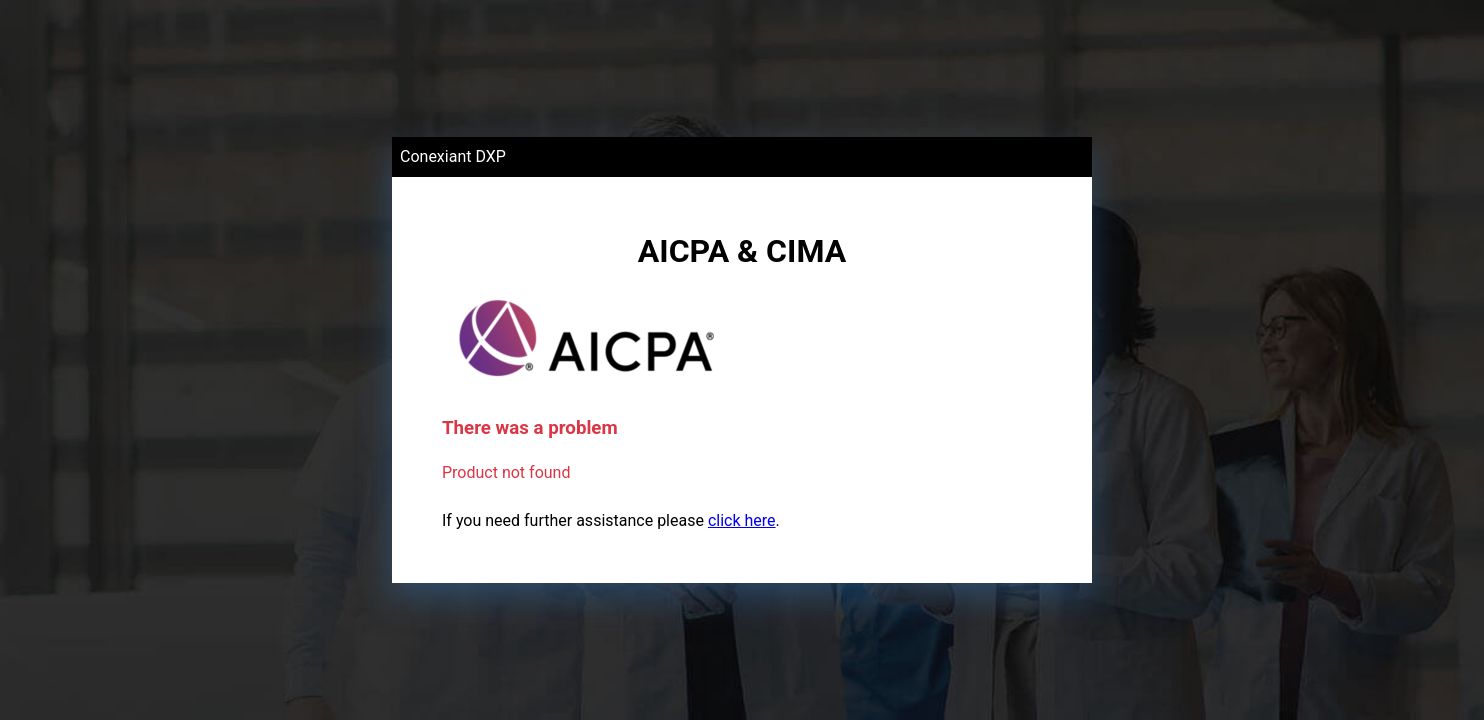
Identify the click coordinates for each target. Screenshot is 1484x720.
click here (742, 520)
